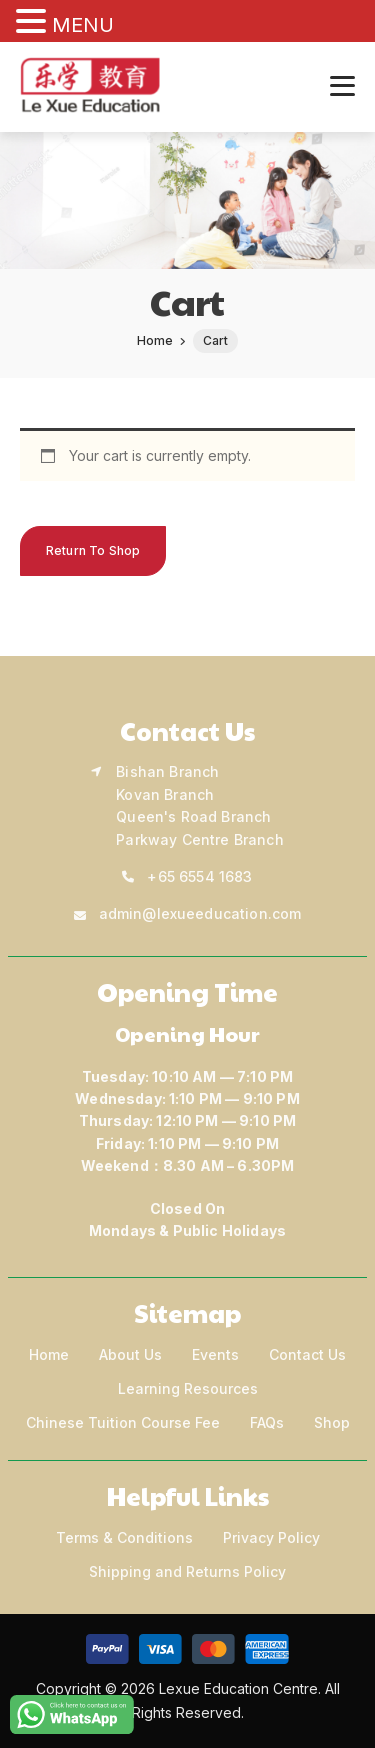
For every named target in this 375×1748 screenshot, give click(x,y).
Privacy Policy (271, 1537)
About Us (130, 1354)
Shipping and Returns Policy (187, 1571)
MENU (83, 25)
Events (215, 1354)
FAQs (267, 1422)
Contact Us (307, 1354)
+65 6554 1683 (199, 876)
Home (49, 1354)
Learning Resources (188, 1388)
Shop (332, 1422)
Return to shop (93, 550)
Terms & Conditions (124, 1537)
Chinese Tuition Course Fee (123, 1422)
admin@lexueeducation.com (200, 913)
